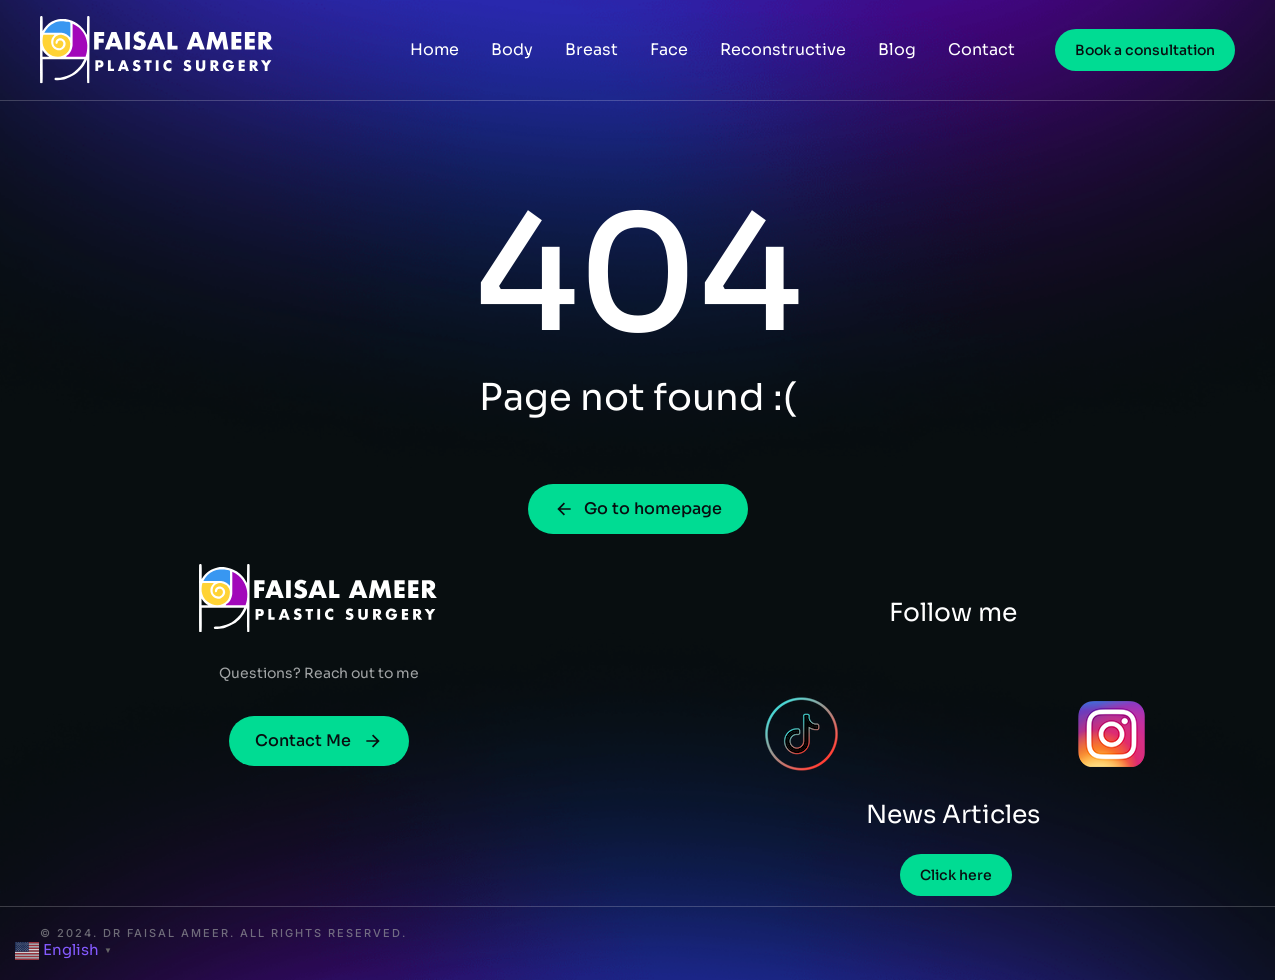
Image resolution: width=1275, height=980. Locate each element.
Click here (956, 875)
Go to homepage (638, 508)
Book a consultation (1145, 50)
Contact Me (319, 740)
